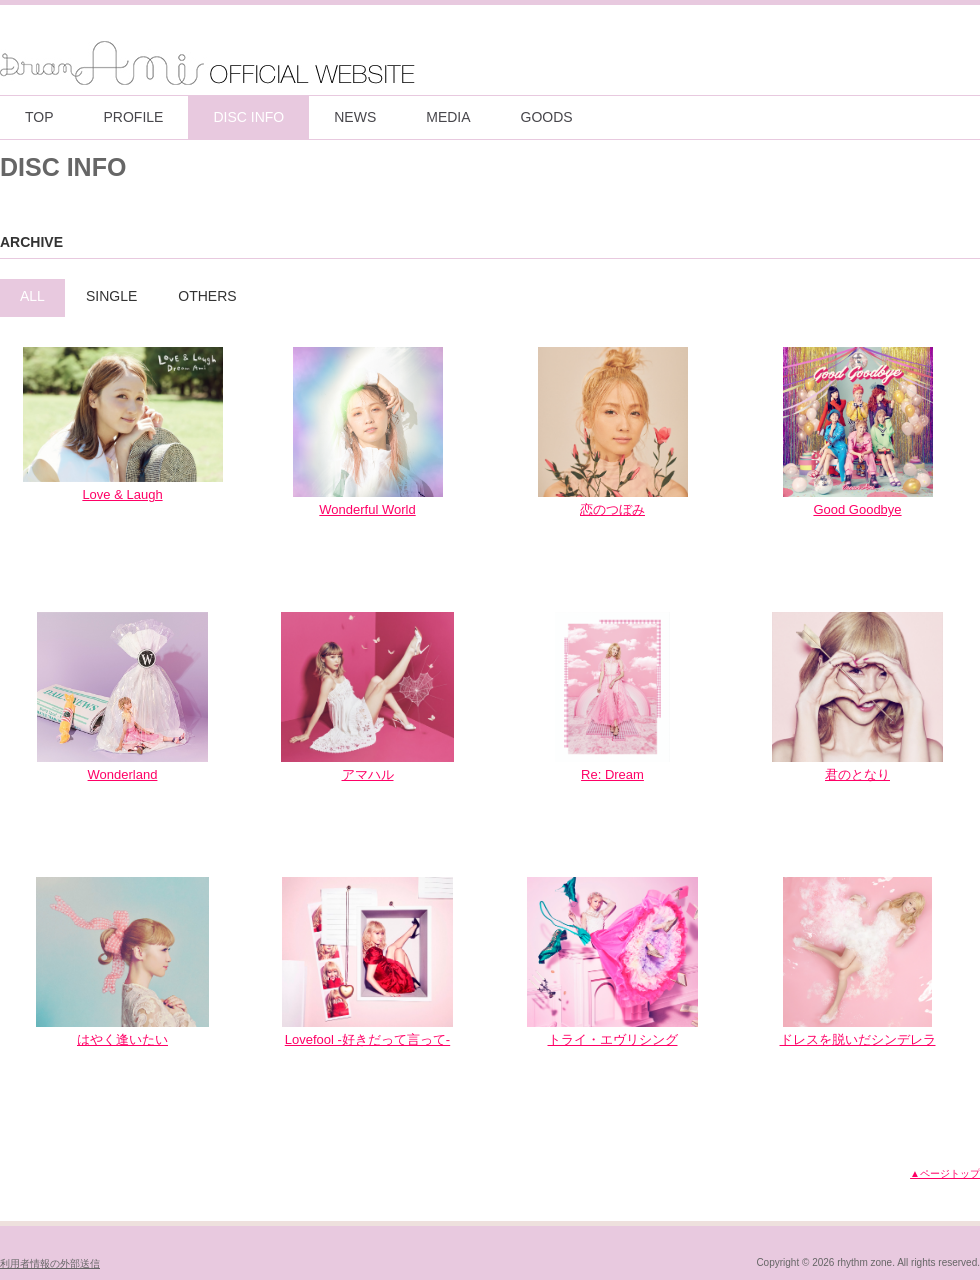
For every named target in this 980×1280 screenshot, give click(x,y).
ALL (32, 296)
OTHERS (207, 296)
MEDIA (448, 117)
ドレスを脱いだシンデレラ (858, 1039)
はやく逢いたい (122, 1039)
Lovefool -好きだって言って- (367, 1039)
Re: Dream (612, 774)
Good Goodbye (857, 509)
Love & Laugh (122, 494)
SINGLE (111, 296)
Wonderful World (367, 509)
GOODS (547, 117)
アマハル (368, 774)
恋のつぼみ (612, 509)
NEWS (355, 117)
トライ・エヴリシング (613, 1039)
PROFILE (134, 117)
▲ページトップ (945, 1173)
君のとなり (857, 774)
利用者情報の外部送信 (50, 1263)
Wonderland (123, 774)
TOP (39, 117)
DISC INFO (248, 117)
